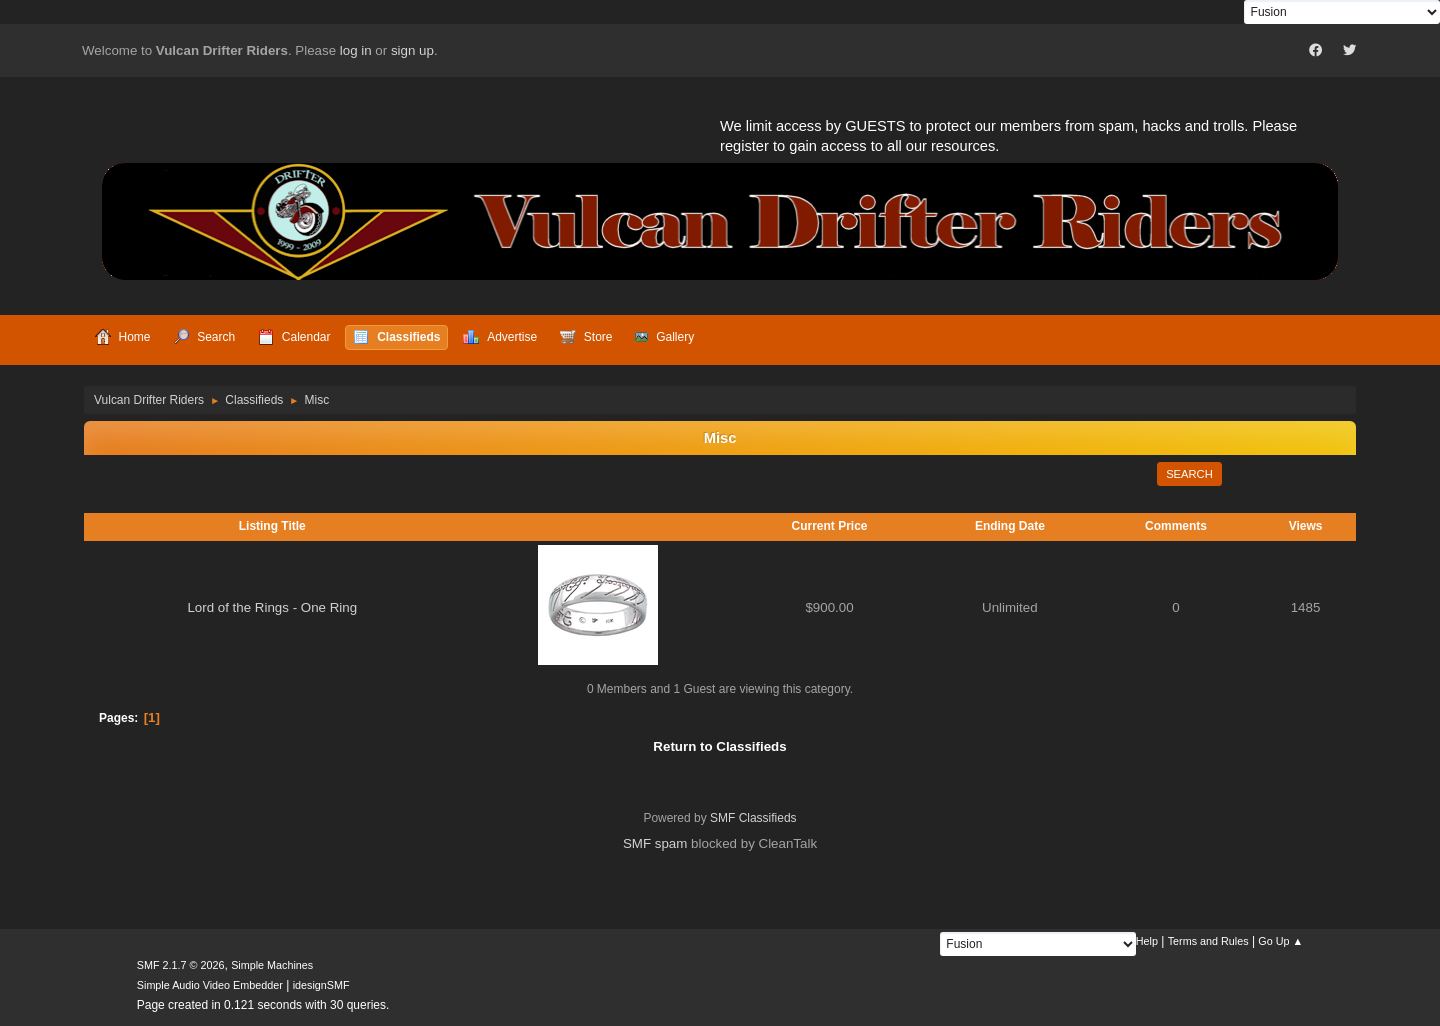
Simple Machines (272, 965)
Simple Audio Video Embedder (210, 985)
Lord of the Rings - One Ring (272, 607)
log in (356, 50)
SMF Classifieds (753, 818)
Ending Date (1010, 526)
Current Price (830, 526)
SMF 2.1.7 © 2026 (181, 965)
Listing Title (272, 526)
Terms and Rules (1208, 941)
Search (1189, 474)
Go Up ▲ (1280, 941)
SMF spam (655, 843)
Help (1147, 941)
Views (1306, 526)
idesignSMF (321, 985)
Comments (1176, 526)
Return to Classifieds (719, 746)
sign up (412, 50)
